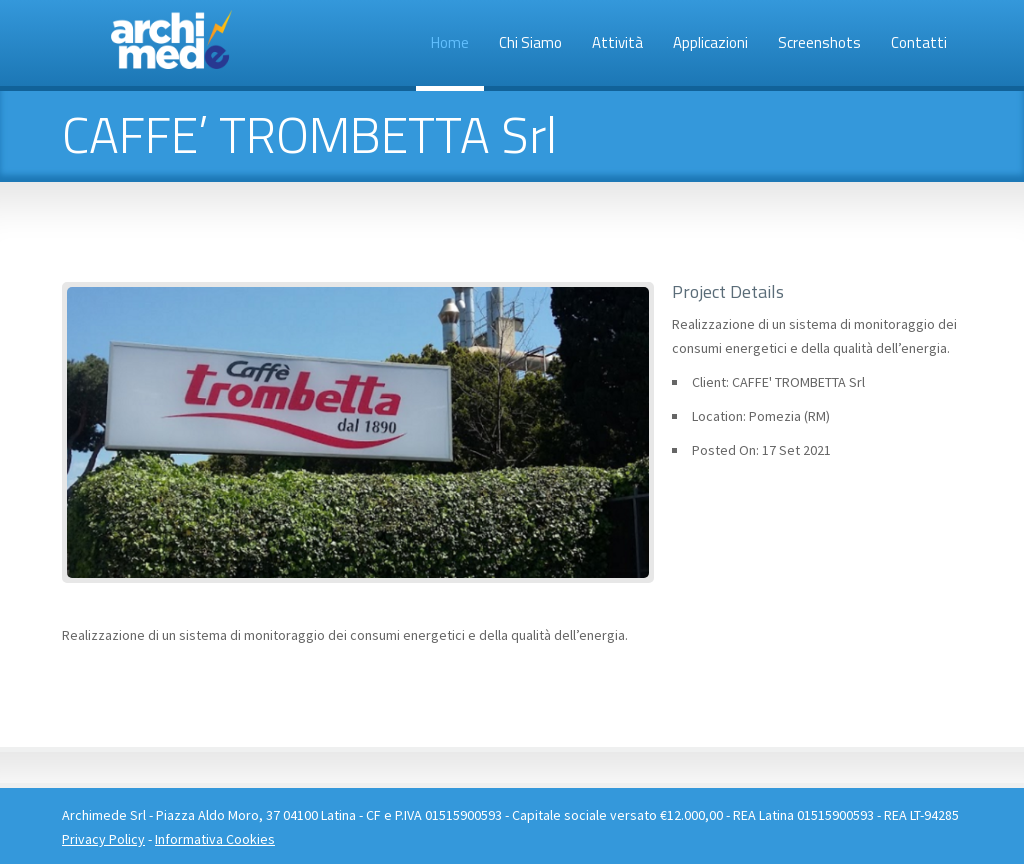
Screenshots (819, 42)
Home (450, 42)
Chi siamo (530, 42)
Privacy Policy (103, 839)
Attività (617, 42)
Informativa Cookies (215, 839)
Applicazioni (710, 42)
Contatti (919, 42)
